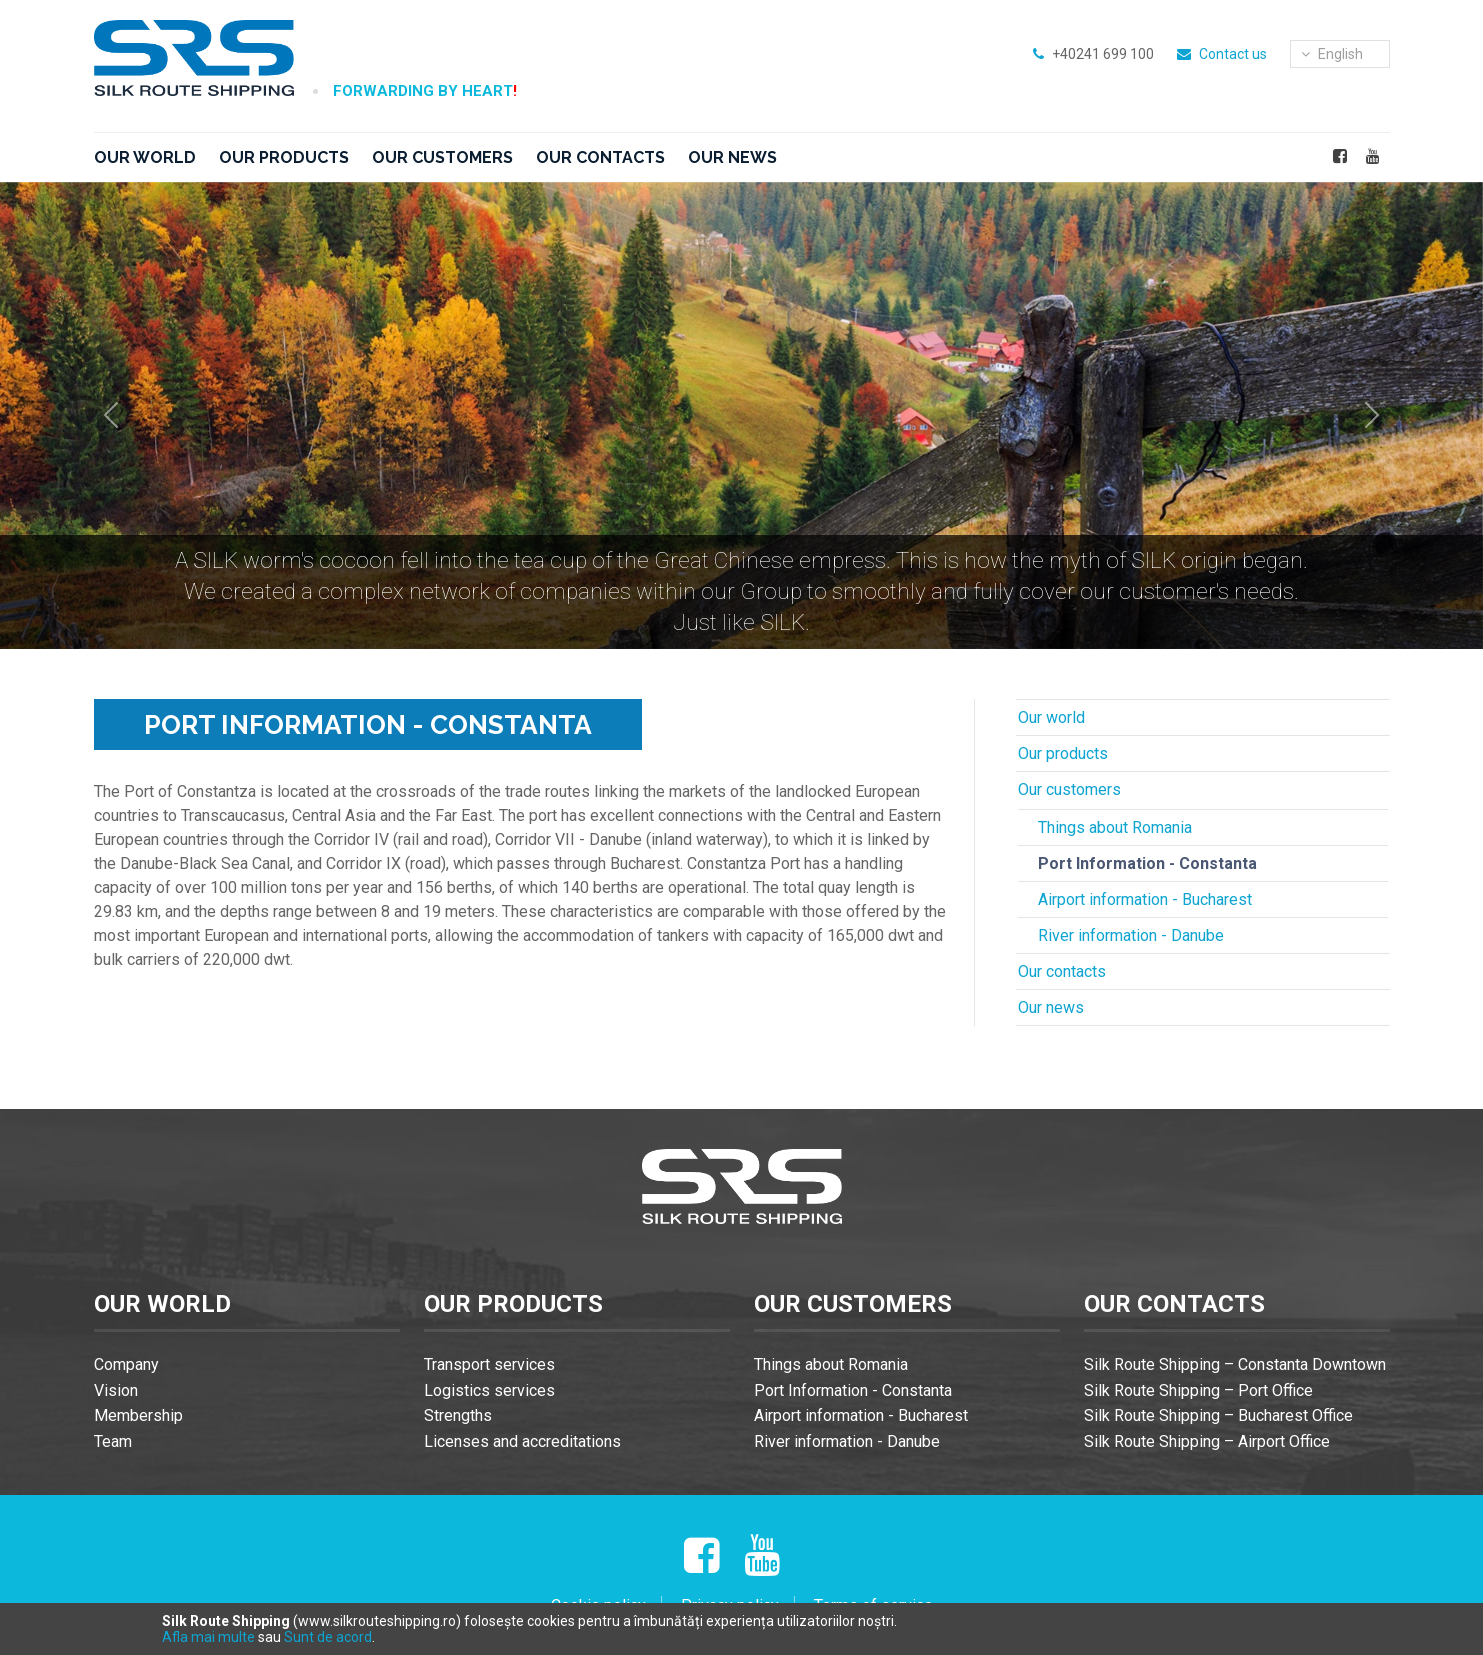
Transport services (489, 1364)
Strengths (458, 1415)
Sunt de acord (328, 1637)
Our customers (442, 157)
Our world (145, 157)
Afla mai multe (208, 1637)
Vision (116, 1390)
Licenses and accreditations (522, 1441)
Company (126, 1364)
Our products (284, 157)
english (1332, 54)
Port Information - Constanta (1147, 863)
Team (113, 1441)
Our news (732, 157)
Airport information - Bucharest (1145, 899)
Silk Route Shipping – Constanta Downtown (1235, 1364)
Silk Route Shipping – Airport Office (1207, 1441)
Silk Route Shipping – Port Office (1198, 1390)
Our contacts (600, 157)
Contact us (1233, 54)
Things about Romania (1115, 827)
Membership (138, 1415)
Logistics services (489, 1390)
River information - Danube (1131, 935)
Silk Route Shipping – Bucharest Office (1218, 1415)
